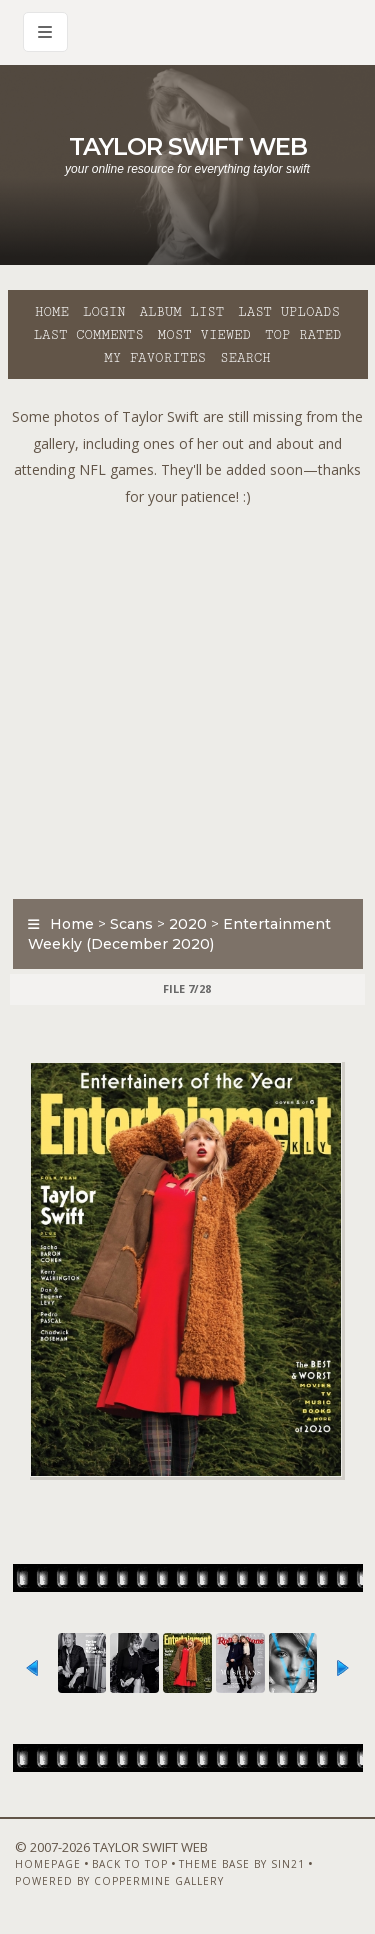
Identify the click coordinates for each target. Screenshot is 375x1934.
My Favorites (155, 358)
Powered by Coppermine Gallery (119, 1881)
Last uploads (289, 312)
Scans (131, 924)
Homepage (48, 1864)
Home (52, 312)
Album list (181, 312)
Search (245, 358)
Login (104, 312)
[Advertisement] (187, 697)
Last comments (89, 335)
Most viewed (204, 335)
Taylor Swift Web (188, 146)
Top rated (303, 335)
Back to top (130, 1864)
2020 (188, 924)
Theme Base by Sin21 (242, 1864)
